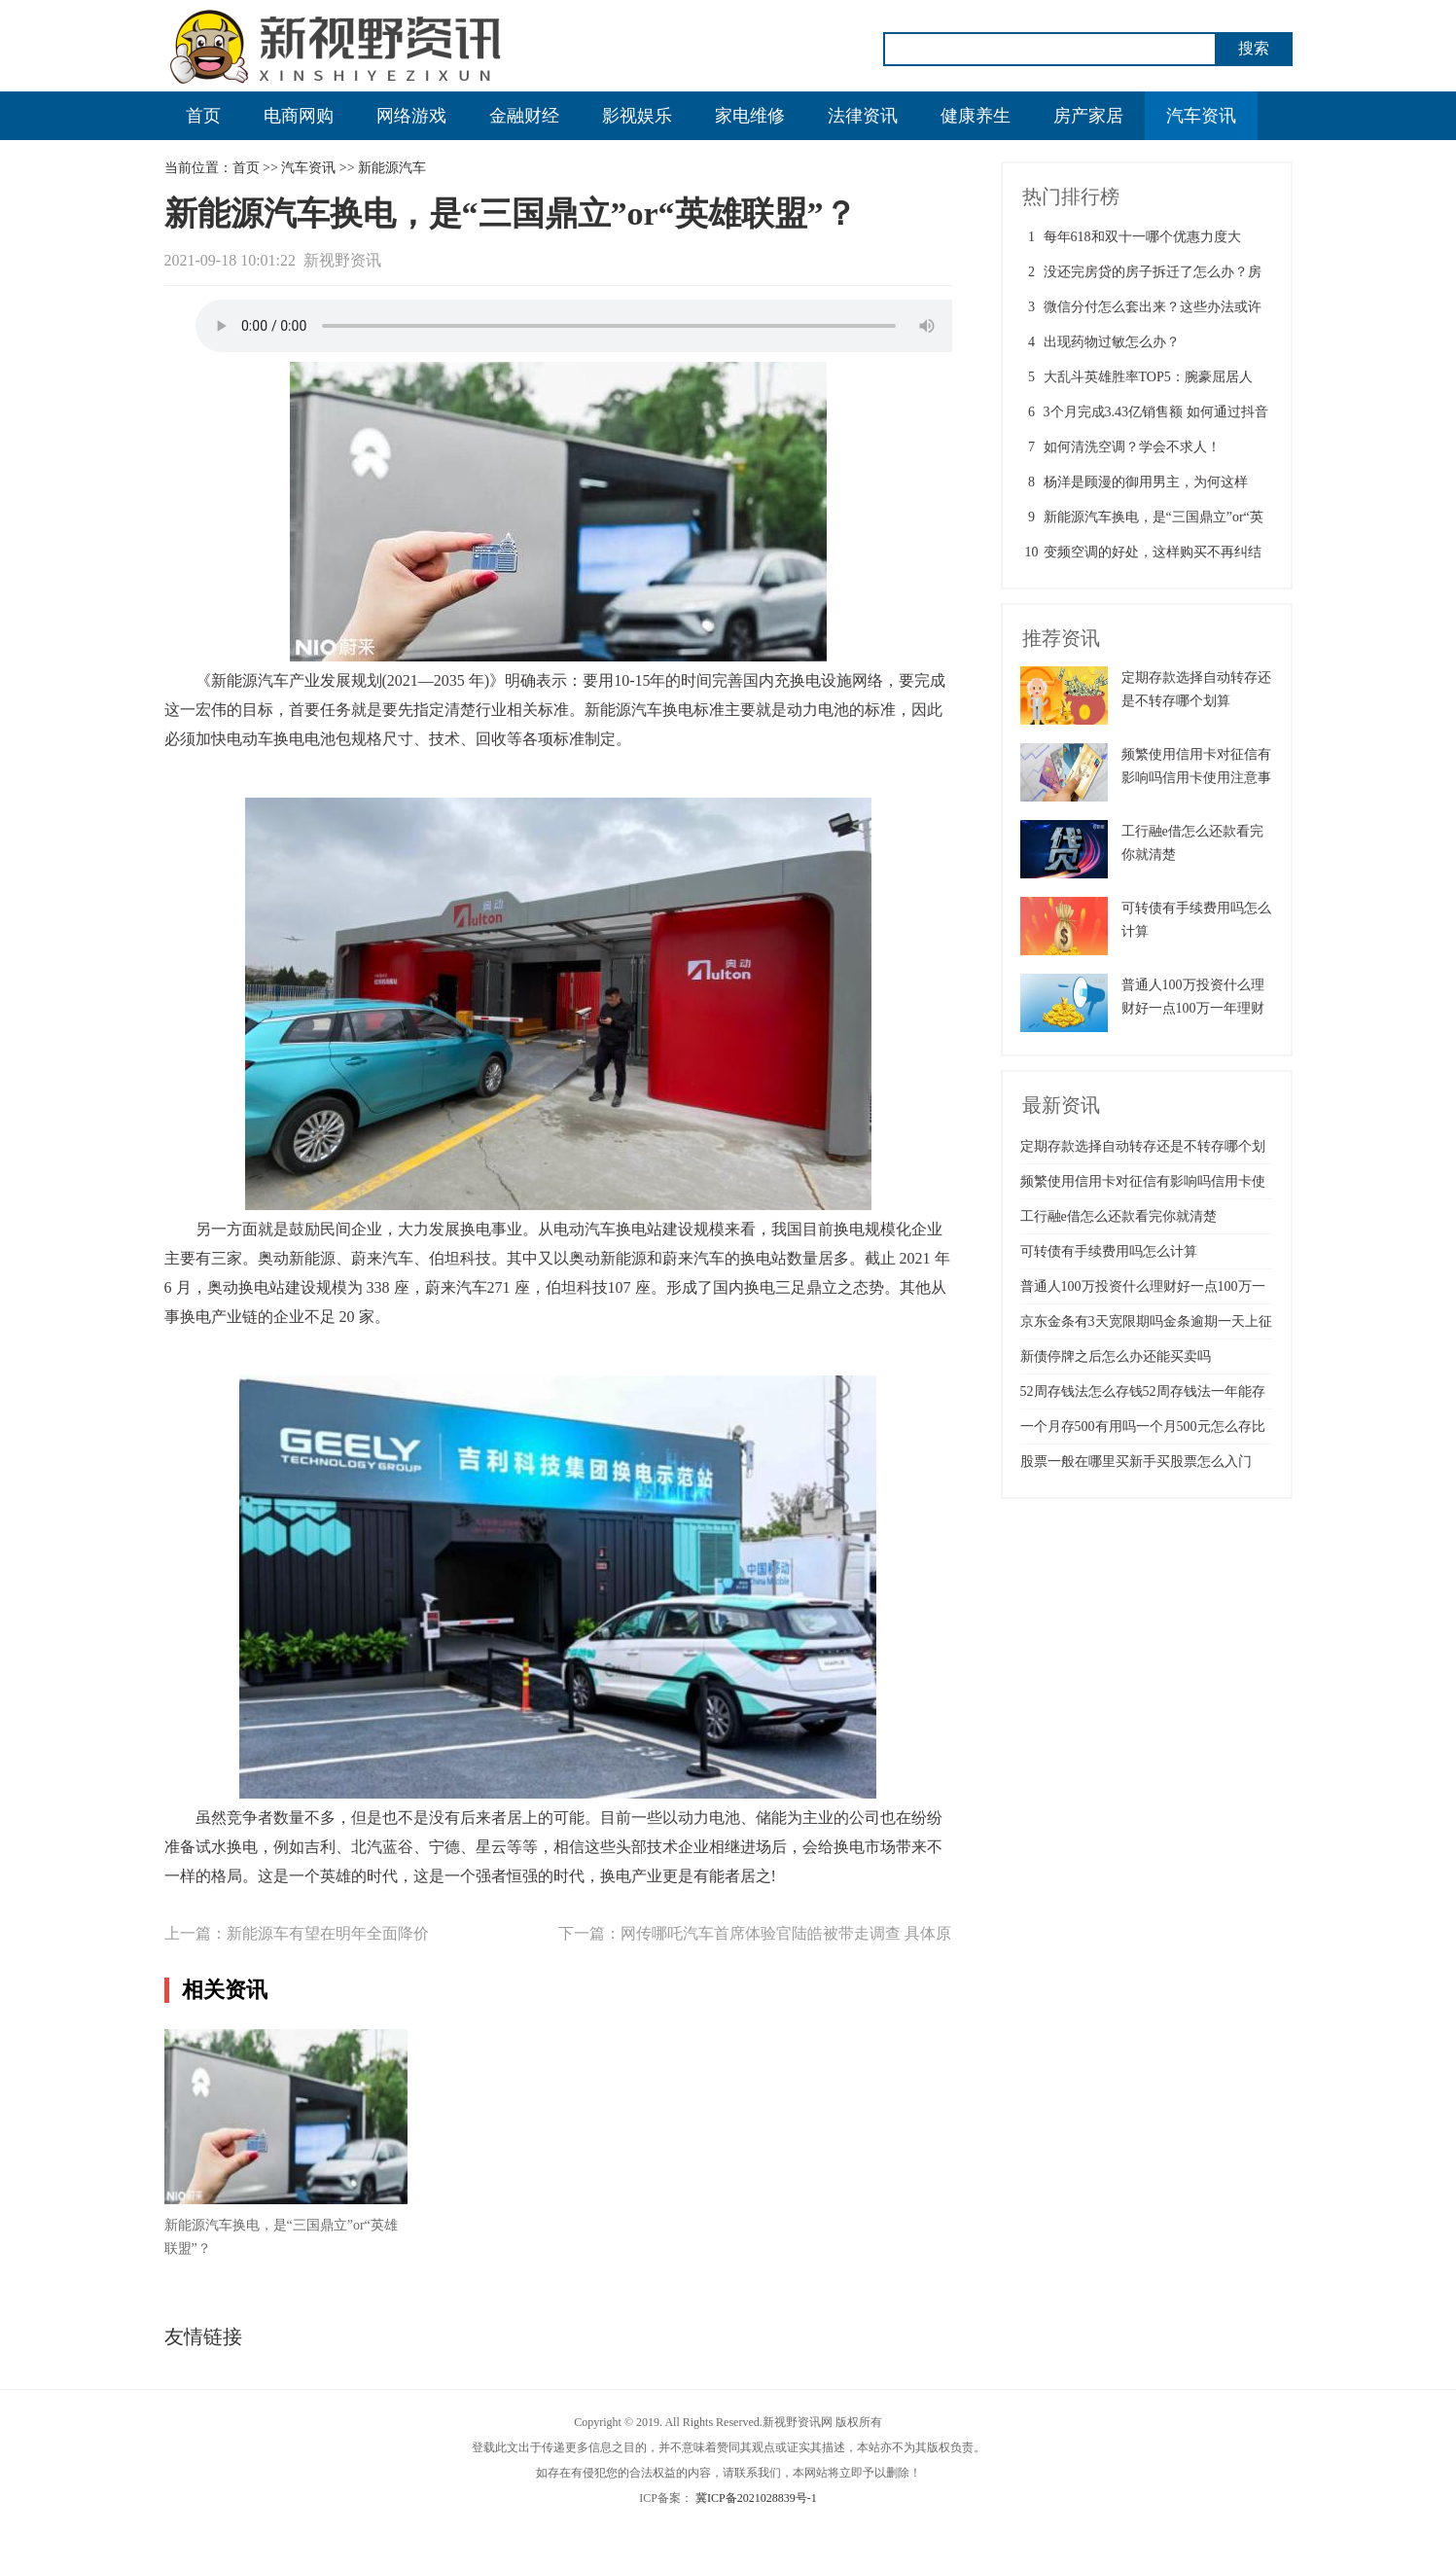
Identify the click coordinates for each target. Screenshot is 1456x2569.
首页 (203, 115)
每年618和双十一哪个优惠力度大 (1142, 237)
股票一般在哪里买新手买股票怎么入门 (1136, 1461)
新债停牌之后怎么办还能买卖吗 (1115, 1356)
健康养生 (976, 115)
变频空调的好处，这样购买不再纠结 (1152, 552)
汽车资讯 (1201, 115)
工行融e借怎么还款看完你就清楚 (1118, 1216)
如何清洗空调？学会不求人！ (1132, 447)
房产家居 (1088, 115)
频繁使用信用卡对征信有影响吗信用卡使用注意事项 (1196, 777)
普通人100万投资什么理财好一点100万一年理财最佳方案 (1192, 1008)
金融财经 (524, 115)
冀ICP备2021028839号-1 (756, 2498)
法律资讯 (863, 115)
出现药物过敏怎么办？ (1112, 342)
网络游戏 (411, 115)
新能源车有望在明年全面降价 (328, 1933)
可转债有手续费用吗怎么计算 (1108, 1251)
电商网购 (299, 115)
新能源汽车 (392, 168)
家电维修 (750, 115)
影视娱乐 (637, 115)
